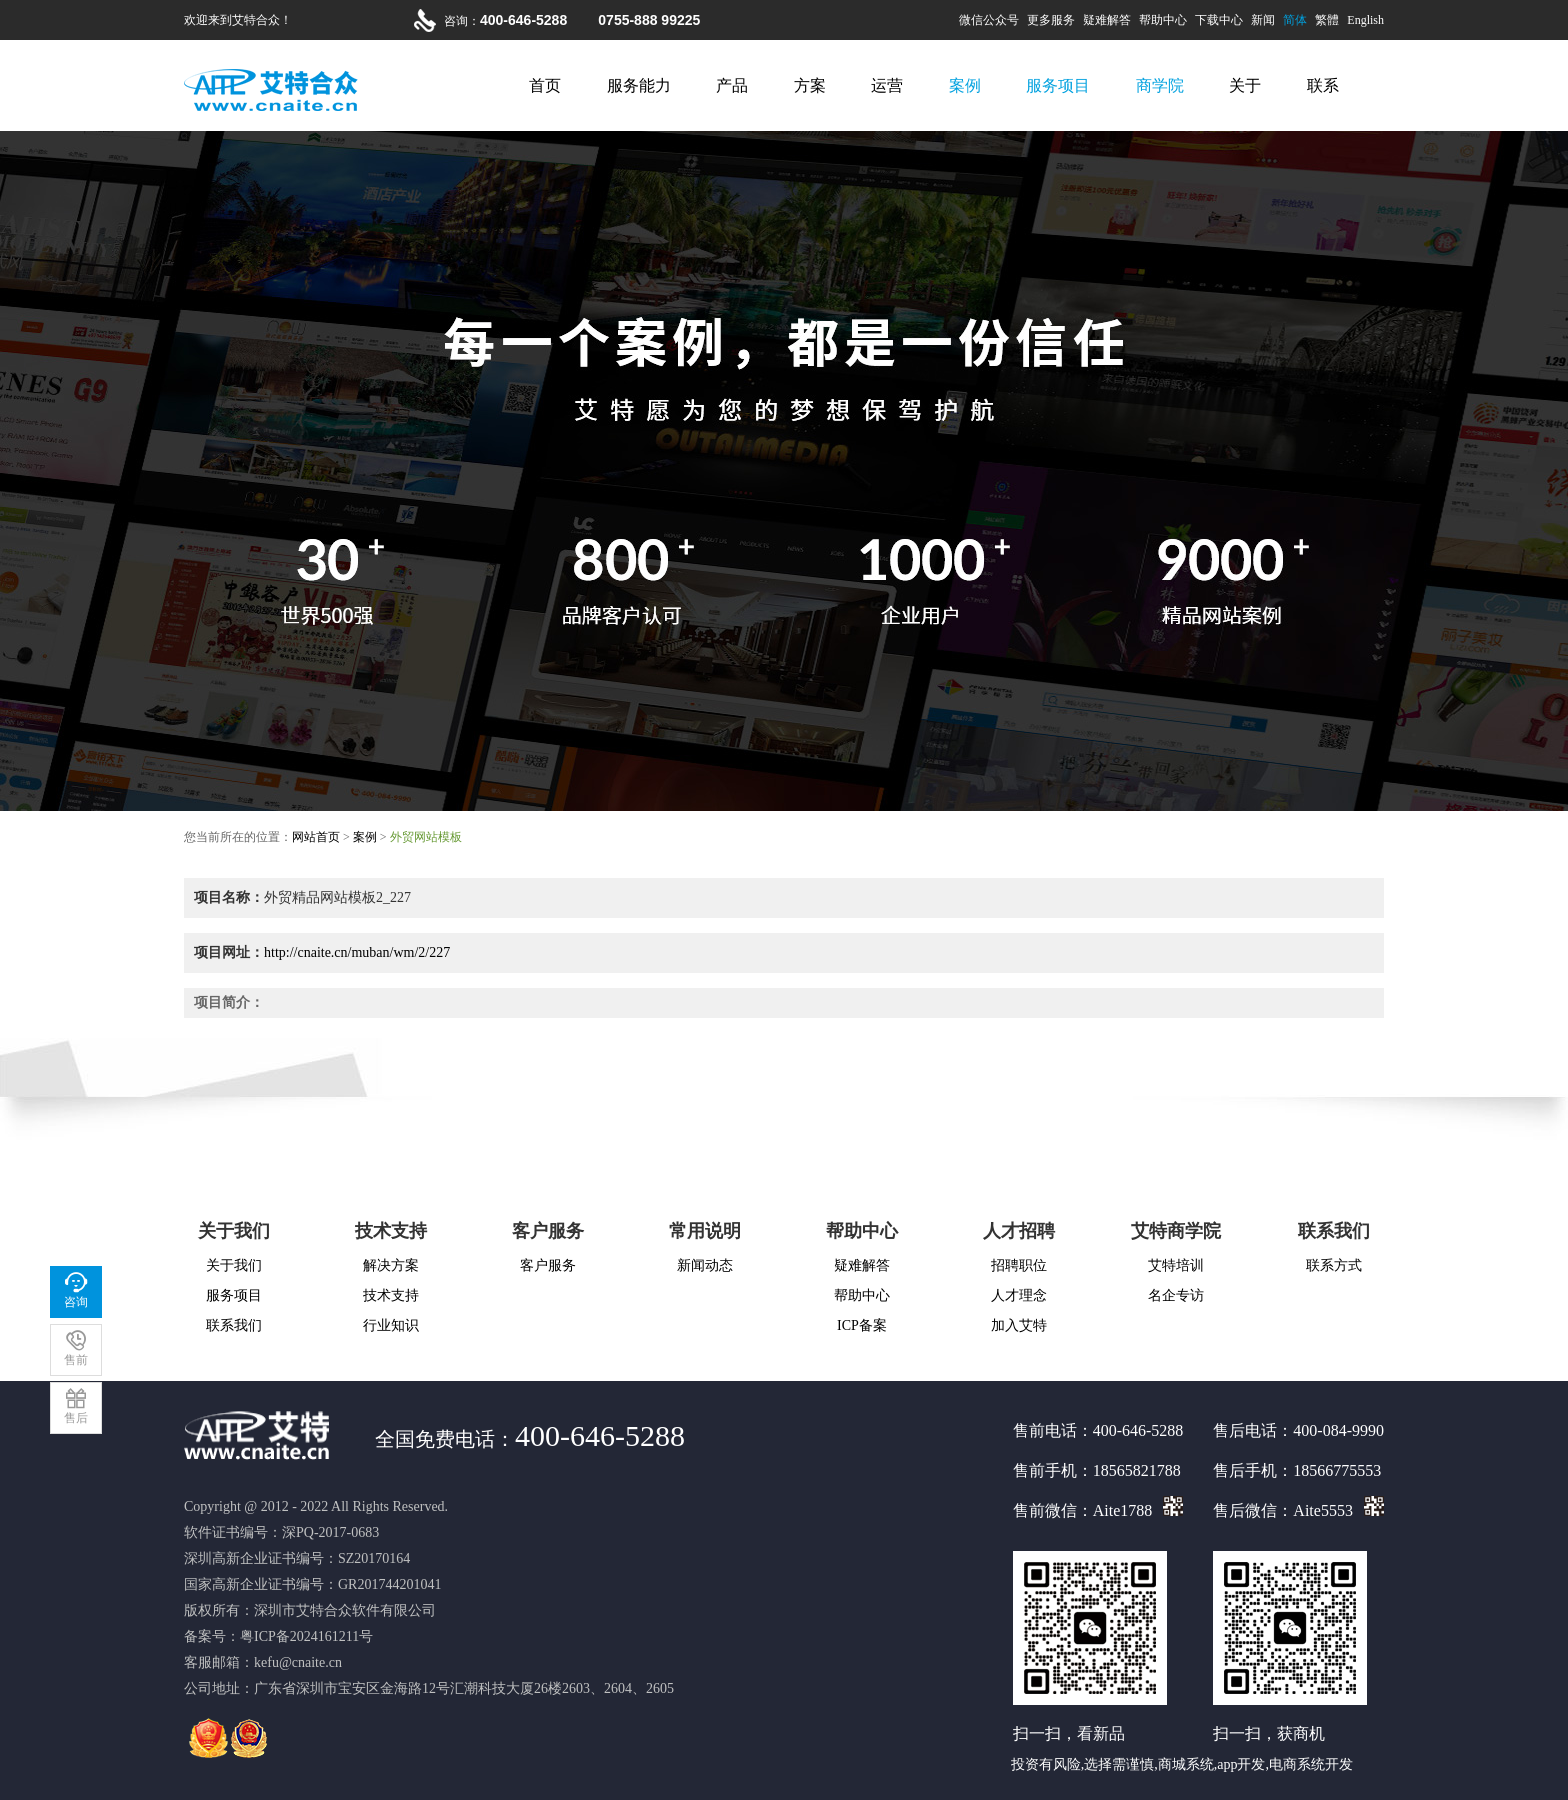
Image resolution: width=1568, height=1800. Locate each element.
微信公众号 (989, 20)
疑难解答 (1107, 20)
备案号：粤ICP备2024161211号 (278, 1636)
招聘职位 (1019, 1265)
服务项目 (1058, 85)
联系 (1323, 85)
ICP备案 (862, 1325)
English (1365, 20)
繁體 (1327, 20)
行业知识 (391, 1325)
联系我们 (234, 1325)
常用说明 (705, 1231)
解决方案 (391, 1265)
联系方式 (1334, 1265)
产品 (732, 85)
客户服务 (548, 1231)
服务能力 (639, 85)
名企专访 (1176, 1295)
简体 (1295, 20)
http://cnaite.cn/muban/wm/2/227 (357, 952)
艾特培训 (1176, 1265)
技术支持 (391, 1231)
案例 (965, 85)
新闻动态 (705, 1265)
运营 (887, 85)
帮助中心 (1163, 20)
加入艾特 (1019, 1325)
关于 (1245, 85)
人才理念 (1019, 1295)
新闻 (1263, 20)
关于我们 (234, 1231)
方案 (810, 85)
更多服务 (1051, 20)
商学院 (1160, 85)
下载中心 (1219, 20)
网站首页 (316, 837)
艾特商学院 (1176, 1231)
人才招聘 (1019, 1231)
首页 (545, 85)
